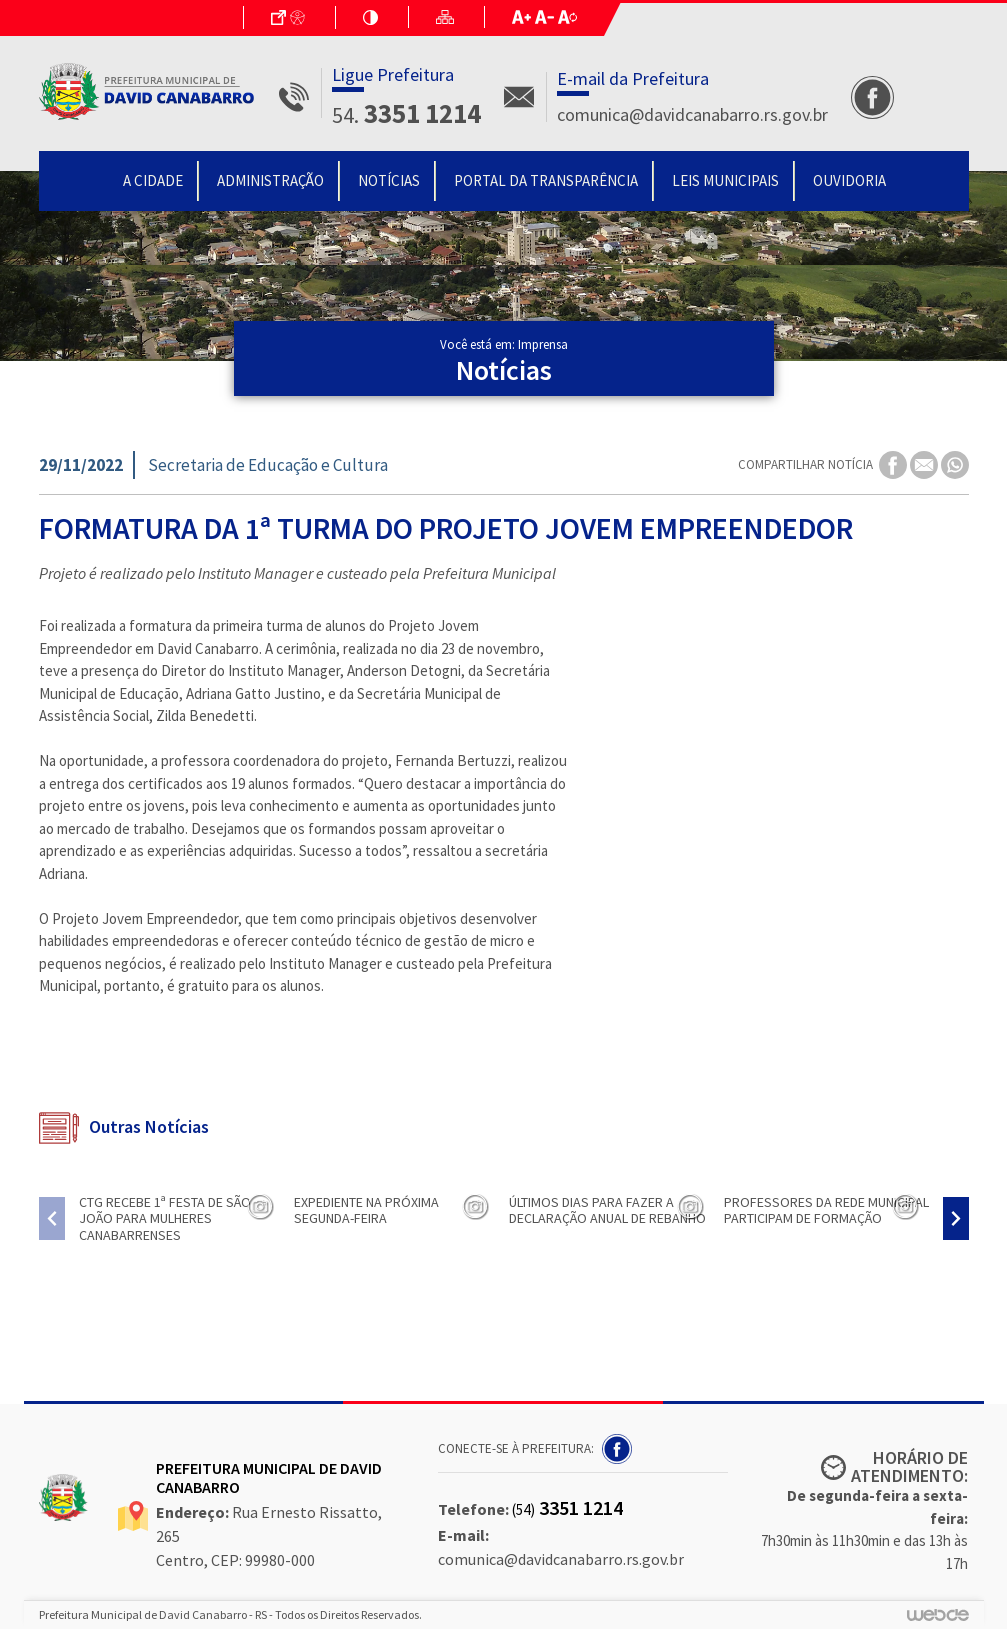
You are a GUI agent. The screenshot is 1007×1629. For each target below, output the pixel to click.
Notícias (389, 180)
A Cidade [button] (153, 180)
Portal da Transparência (546, 180)
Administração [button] (270, 180)
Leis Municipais (725, 180)
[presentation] (52, 1218)
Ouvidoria (849, 180)
